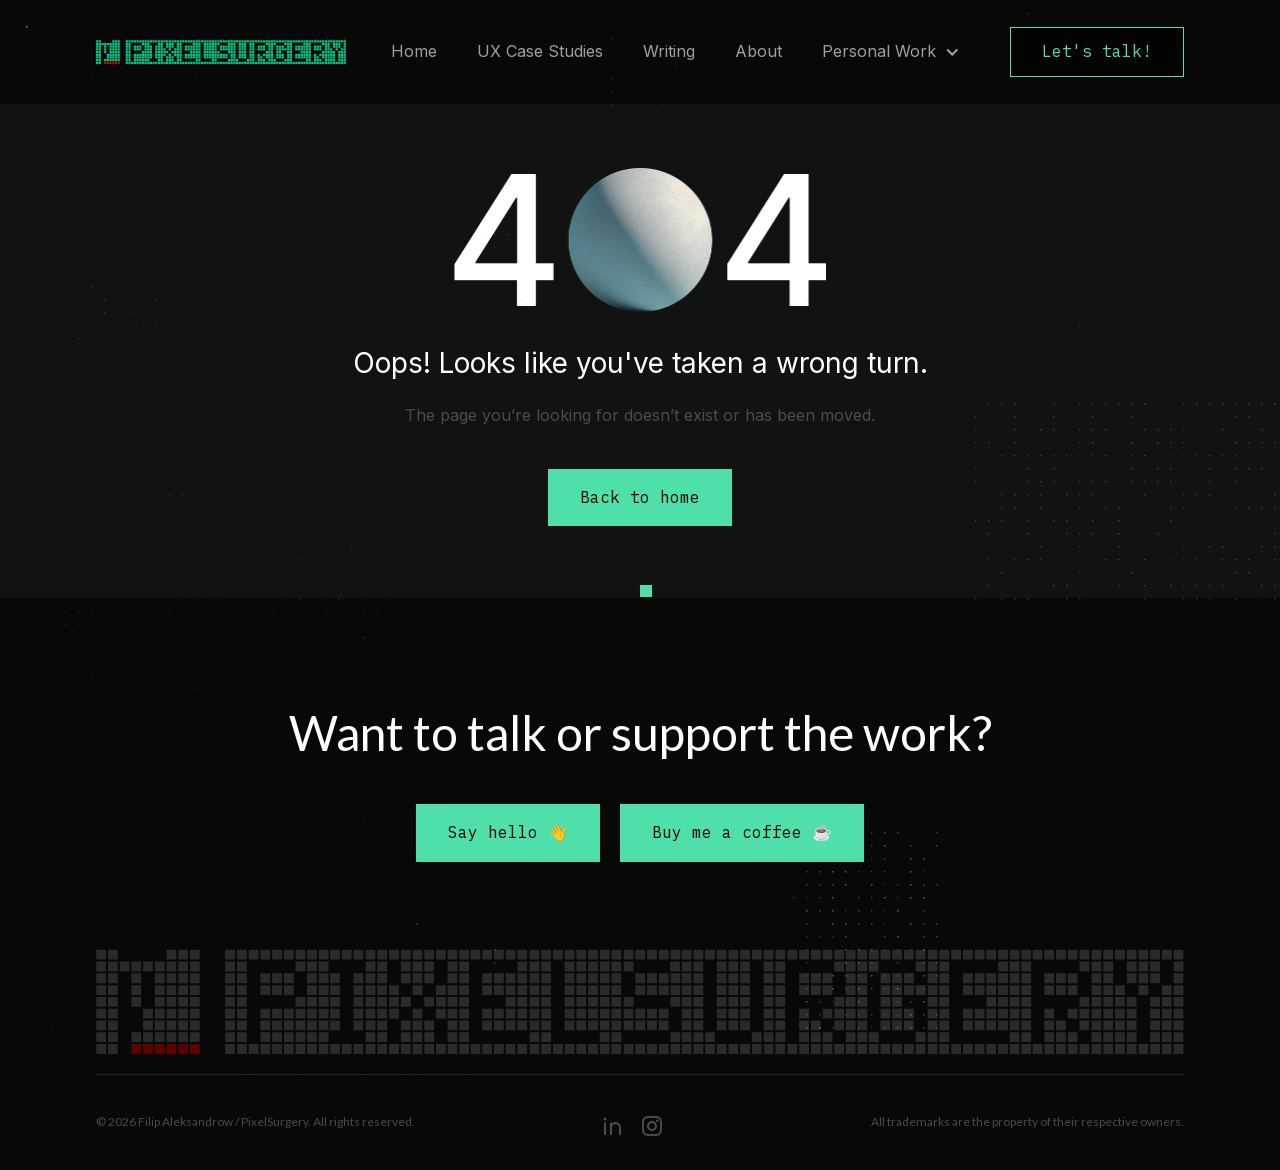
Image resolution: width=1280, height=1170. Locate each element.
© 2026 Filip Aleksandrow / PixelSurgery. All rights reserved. (255, 1121)
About (758, 51)
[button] (891, 52)
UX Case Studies (540, 51)
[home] (211, 52)
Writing (669, 51)
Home (414, 51)
